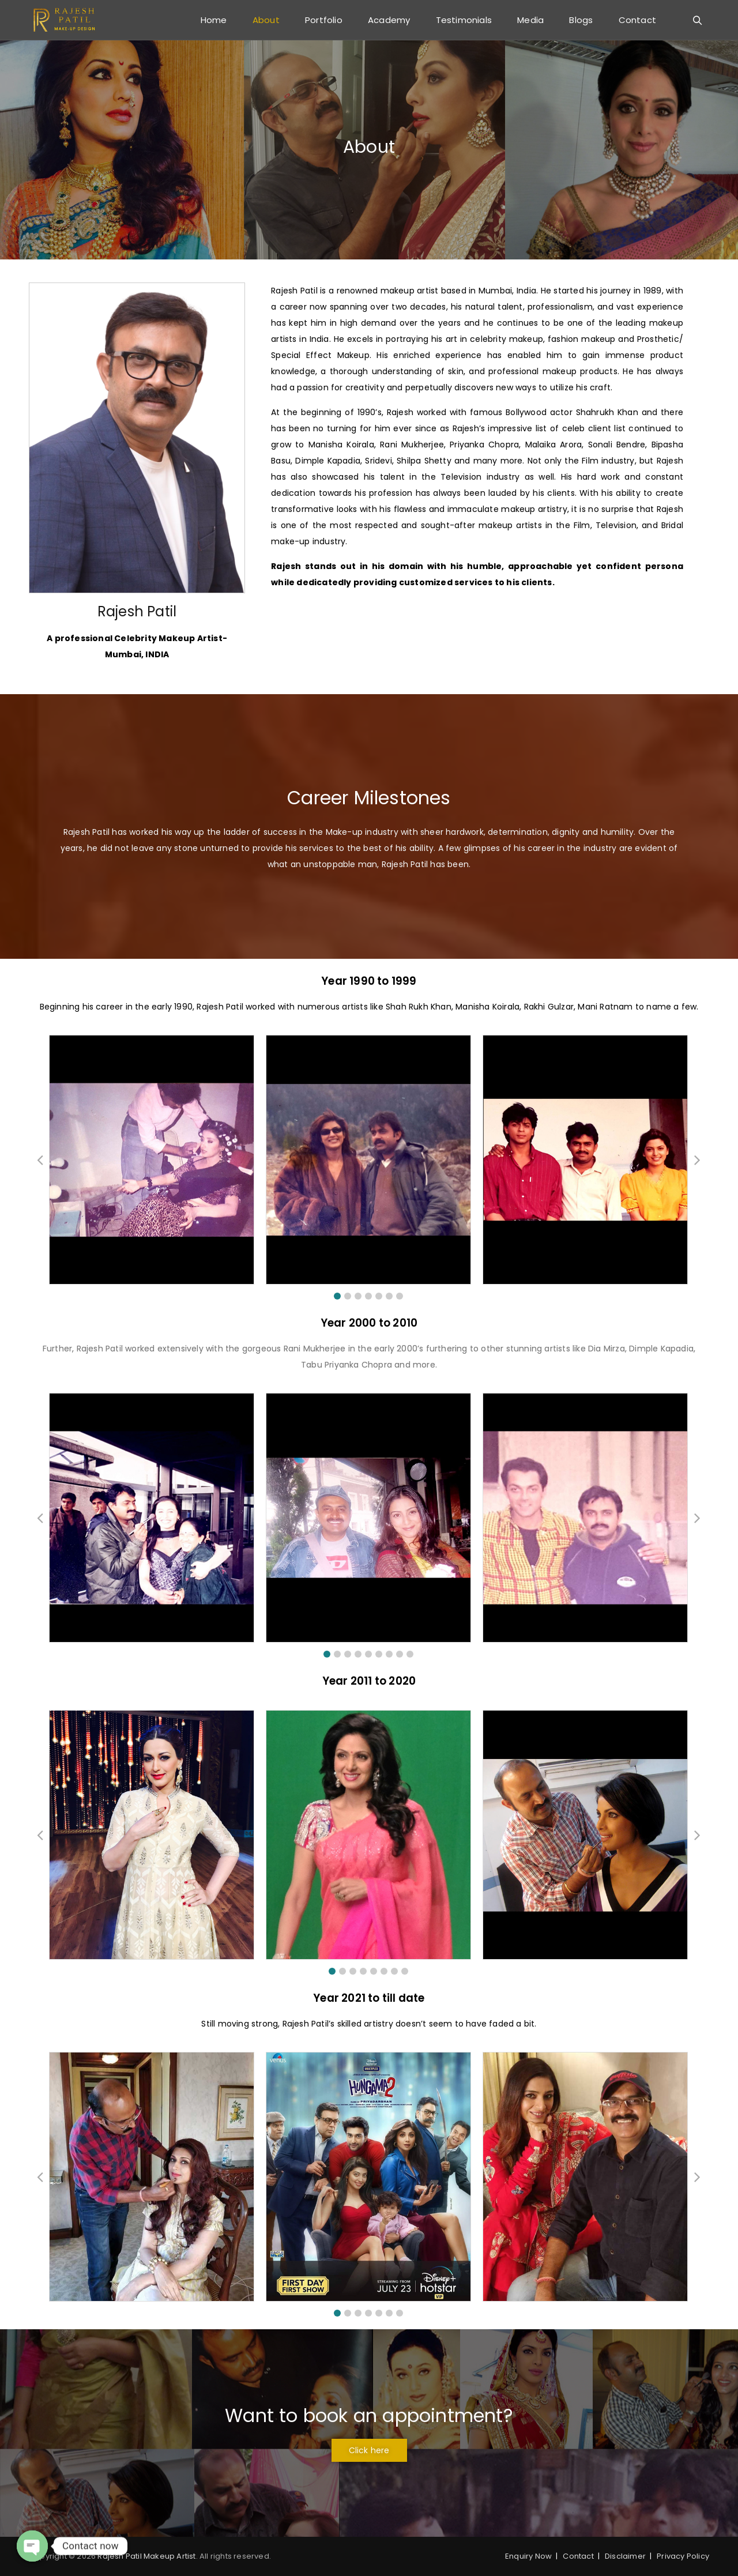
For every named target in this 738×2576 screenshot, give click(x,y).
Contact (637, 20)
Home (214, 20)
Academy (389, 20)
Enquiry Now (528, 2556)
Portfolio (323, 20)
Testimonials (464, 20)
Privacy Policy (683, 2556)
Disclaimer (625, 2556)
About (266, 20)
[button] (337, 1296)
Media (530, 20)
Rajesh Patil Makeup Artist (146, 2556)
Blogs (581, 20)
